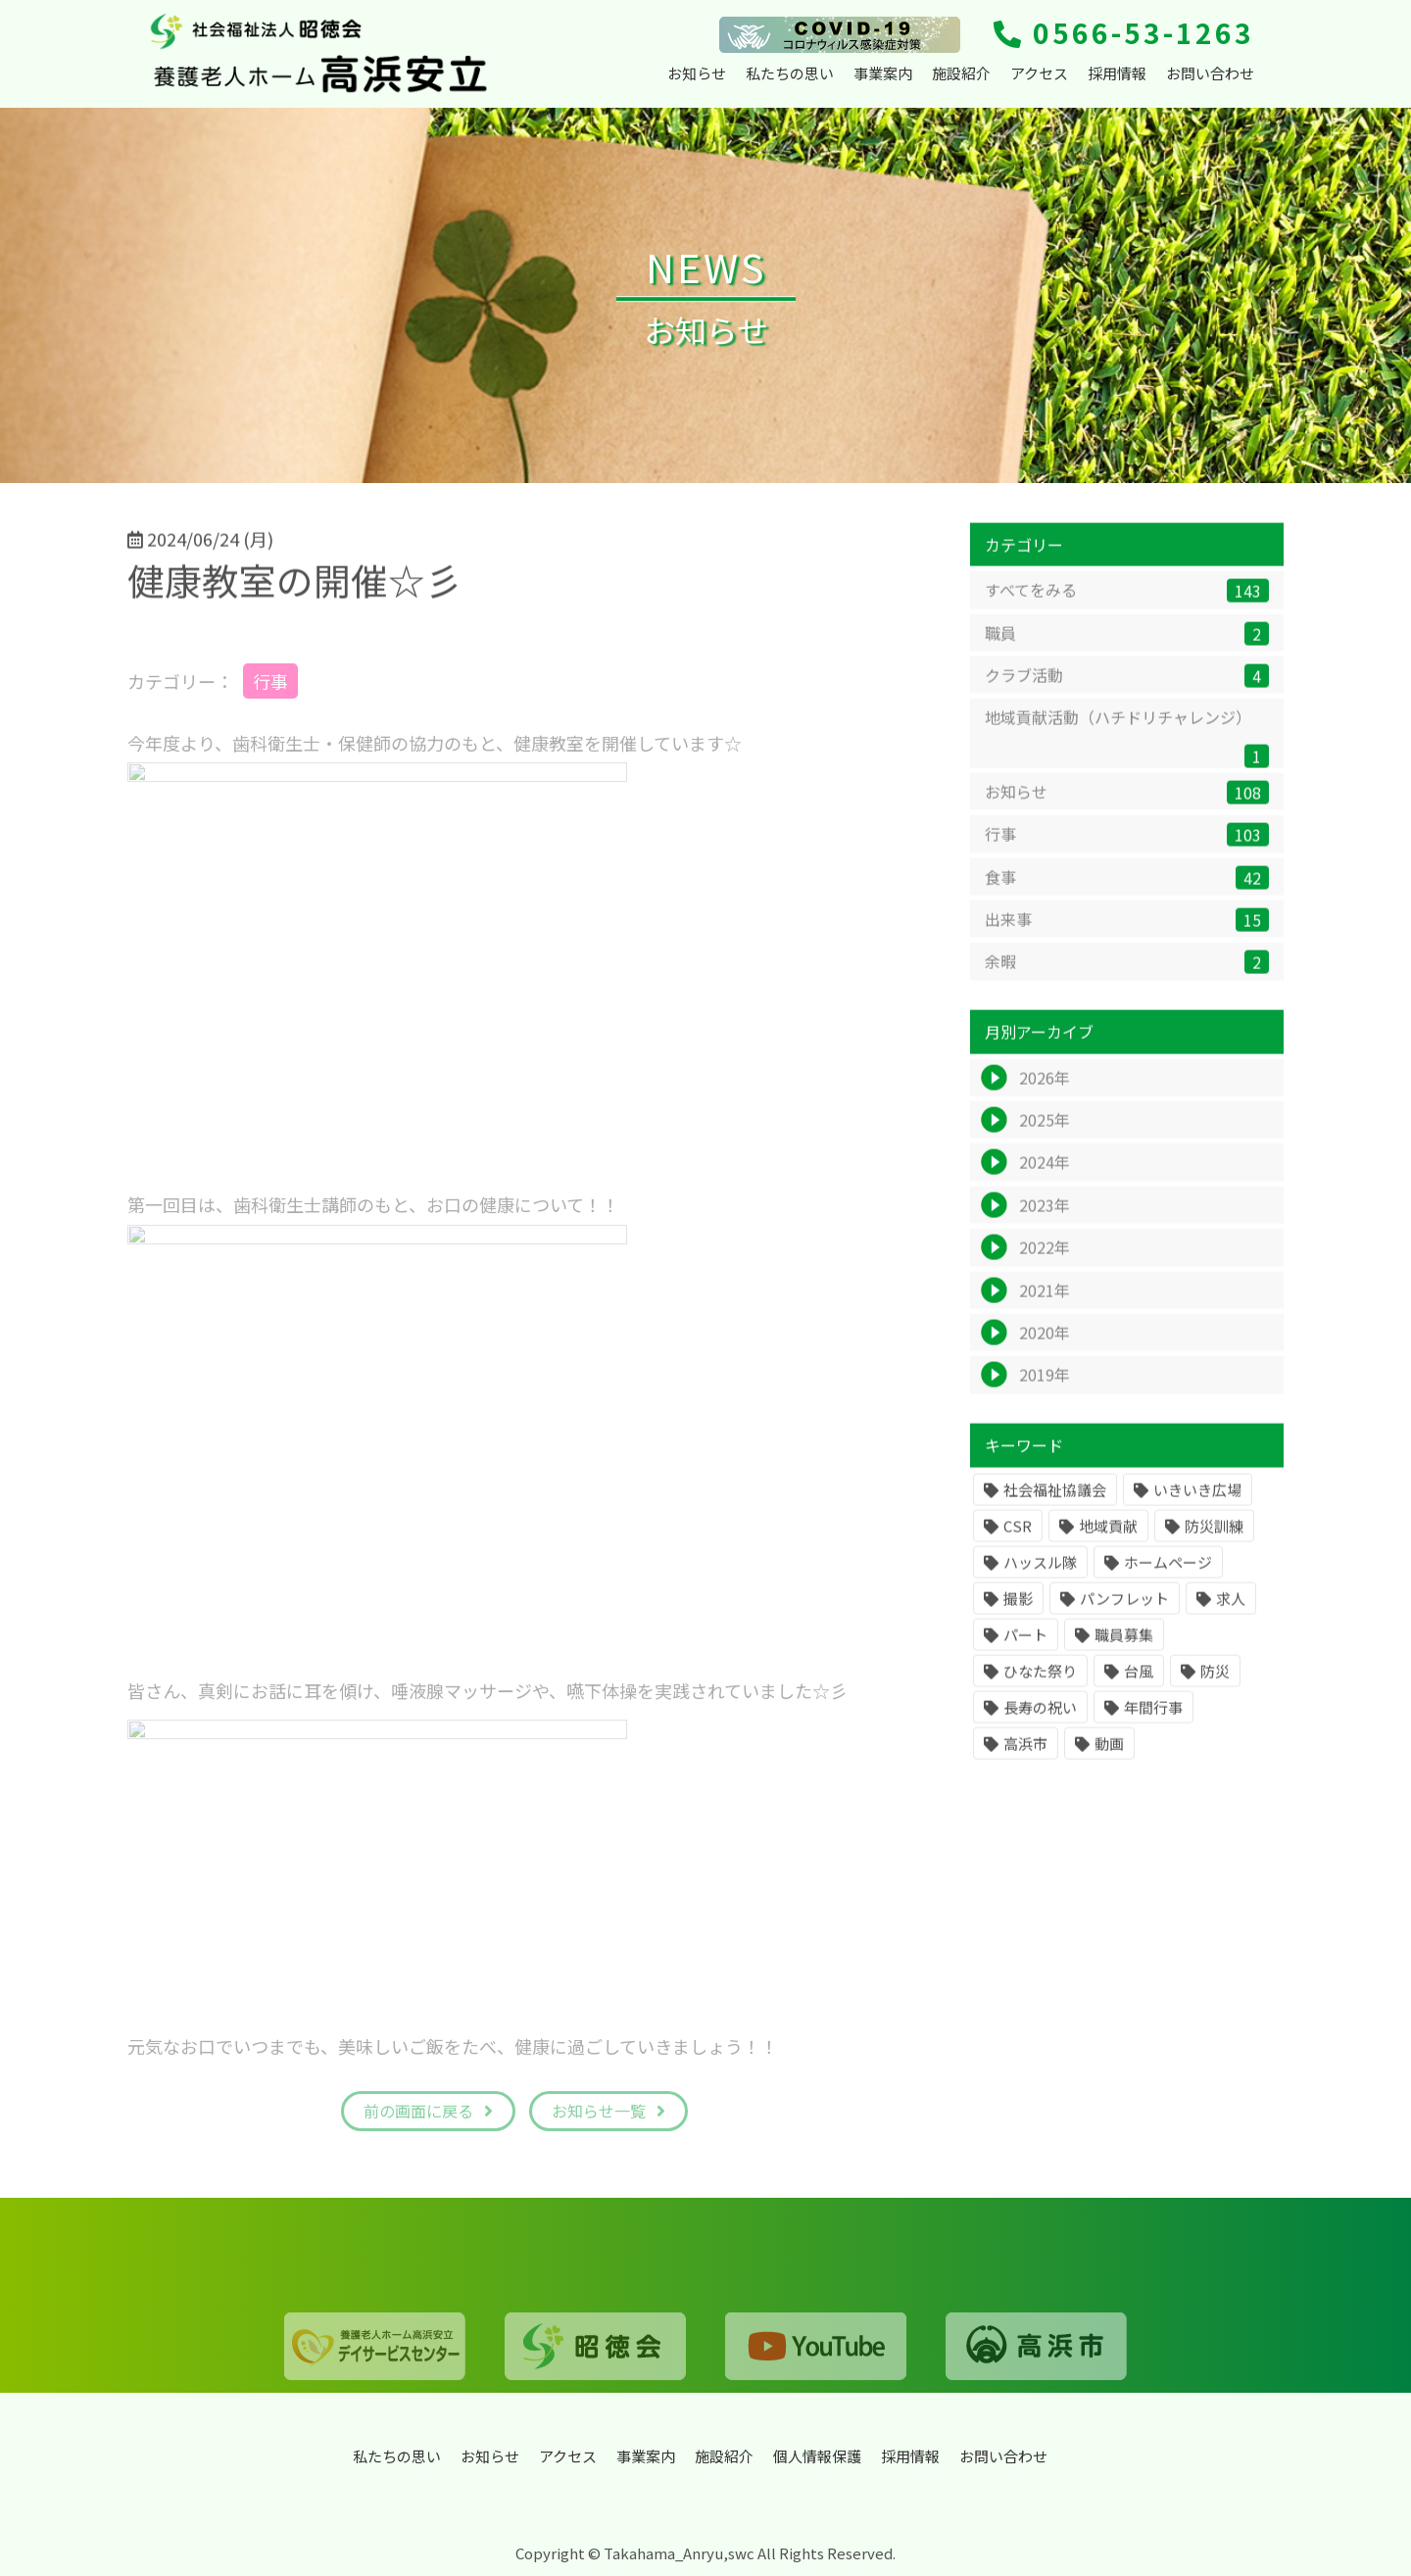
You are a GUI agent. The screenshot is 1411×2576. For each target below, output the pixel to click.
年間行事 (1153, 1718)
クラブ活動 (1127, 687)
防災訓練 (1214, 1537)
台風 (1138, 1682)
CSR (1017, 1537)
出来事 (1127, 931)
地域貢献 (1108, 1537)
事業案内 (882, 73)
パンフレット (1124, 1609)
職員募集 (1124, 1645)
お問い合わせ (1210, 73)
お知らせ (696, 73)
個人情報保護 (817, 2456)
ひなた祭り (1040, 1682)
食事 (1127, 888)
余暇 (1127, 973)
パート (1025, 1645)
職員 (1127, 644)
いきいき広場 (1197, 1500)
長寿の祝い (1040, 1718)
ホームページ (1168, 1573)
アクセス (1039, 73)
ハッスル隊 (1040, 1573)
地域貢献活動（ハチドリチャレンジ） (1127, 748)
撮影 (1018, 1609)
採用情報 (1117, 73)
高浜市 (1025, 1754)
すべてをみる (1127, 602)
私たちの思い (790, 73)
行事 (1127, 846)
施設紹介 (961, 73)
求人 (1230, 1609)
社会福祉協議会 (1054, 1500)
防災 (1215, 1682)
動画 (1109, 1754)
